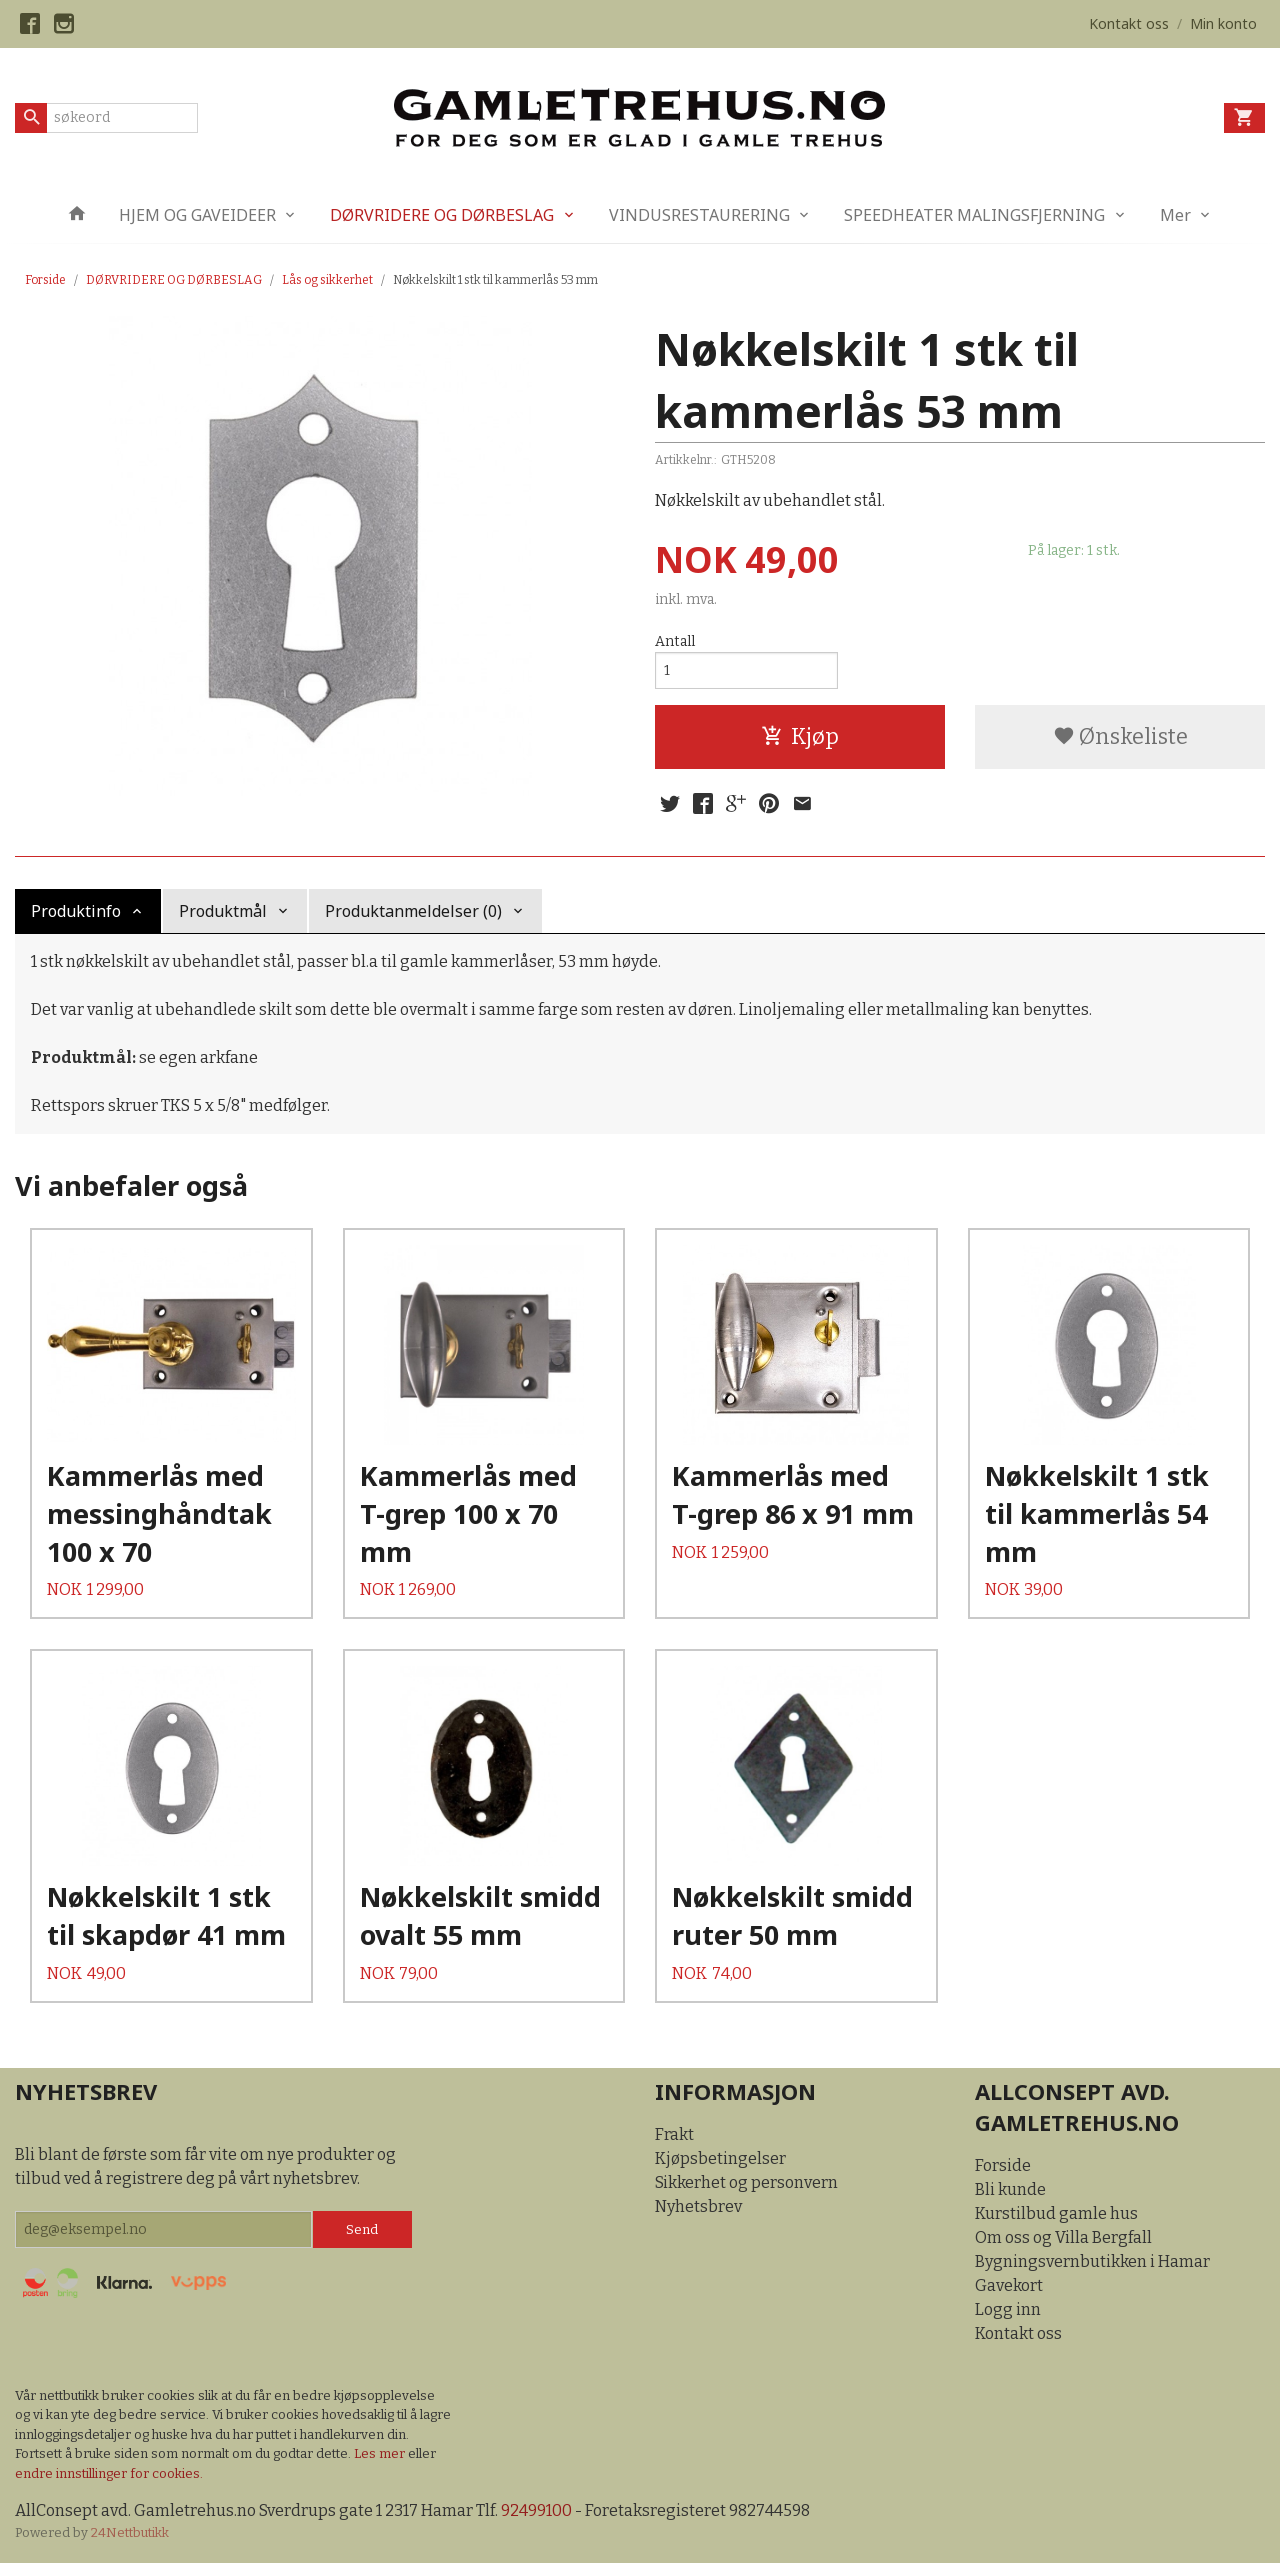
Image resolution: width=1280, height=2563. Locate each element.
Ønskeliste (1120, 736)
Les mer (381, 2453)
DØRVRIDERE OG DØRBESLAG (442, 215)
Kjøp (800, 736)
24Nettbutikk (130, 2532)
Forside (45, 280)
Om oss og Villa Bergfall (1063, 2237)
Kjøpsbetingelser (720, 2158)
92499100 (536, 2510)
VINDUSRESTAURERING (699, 215)
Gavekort (1009, 2285)
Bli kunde (1010, 2189)
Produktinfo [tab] (76, 911)
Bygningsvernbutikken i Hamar (1092, 2261)
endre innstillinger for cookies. (109, 2473)
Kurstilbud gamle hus (1056, 2213)
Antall (675, 641)
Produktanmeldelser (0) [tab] (413, 911)
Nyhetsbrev (698, 2206)
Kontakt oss (1018, 2333)
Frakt (674, 2134)
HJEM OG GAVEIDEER (197, 215)
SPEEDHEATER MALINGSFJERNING (974, 215)
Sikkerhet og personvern (746, 2182)
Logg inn (1008, 2309)
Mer (1175, 215)
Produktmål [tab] (223, 911)
